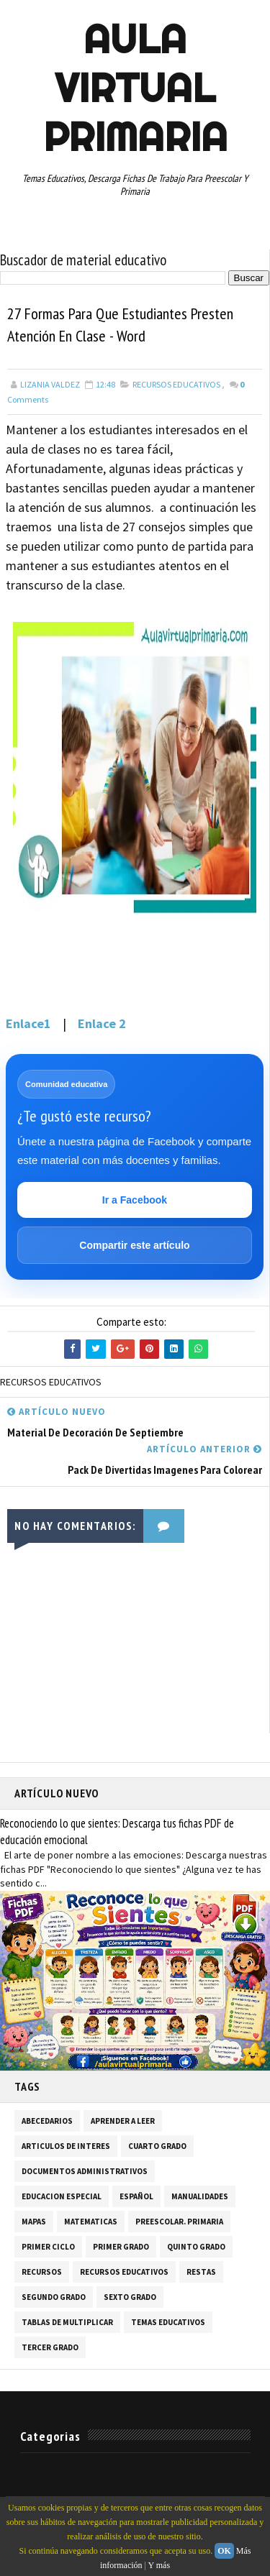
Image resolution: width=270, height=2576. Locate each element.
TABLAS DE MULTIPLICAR (67, 2322)
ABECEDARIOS (47, 2121)
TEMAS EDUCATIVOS (168, 2322)
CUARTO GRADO (157, 2146)
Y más (159, 2565)
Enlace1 (28, 1023)
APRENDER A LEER (123, 2121)
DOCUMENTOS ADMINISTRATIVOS (85, 2171)
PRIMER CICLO (48, 2247)
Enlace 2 (102, 1023)
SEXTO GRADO (130, 2297)
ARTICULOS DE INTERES (66, 2146)
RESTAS (201, 2272)
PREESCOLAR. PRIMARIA (179, 2222)
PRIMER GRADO (121, 2247)
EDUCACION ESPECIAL (62, 2196)
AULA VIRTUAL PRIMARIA (135, 87)
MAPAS (34, 2222)
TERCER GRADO (50, 2347)
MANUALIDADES (199, 2196)
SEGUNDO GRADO (54, 2297)
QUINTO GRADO (196, 2247)
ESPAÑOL (136, 2196)
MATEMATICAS (90, 2222)
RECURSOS (42, 2272)
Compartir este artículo (134, 1245)
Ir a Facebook (134, 1200)
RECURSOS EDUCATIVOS (176, 384)
